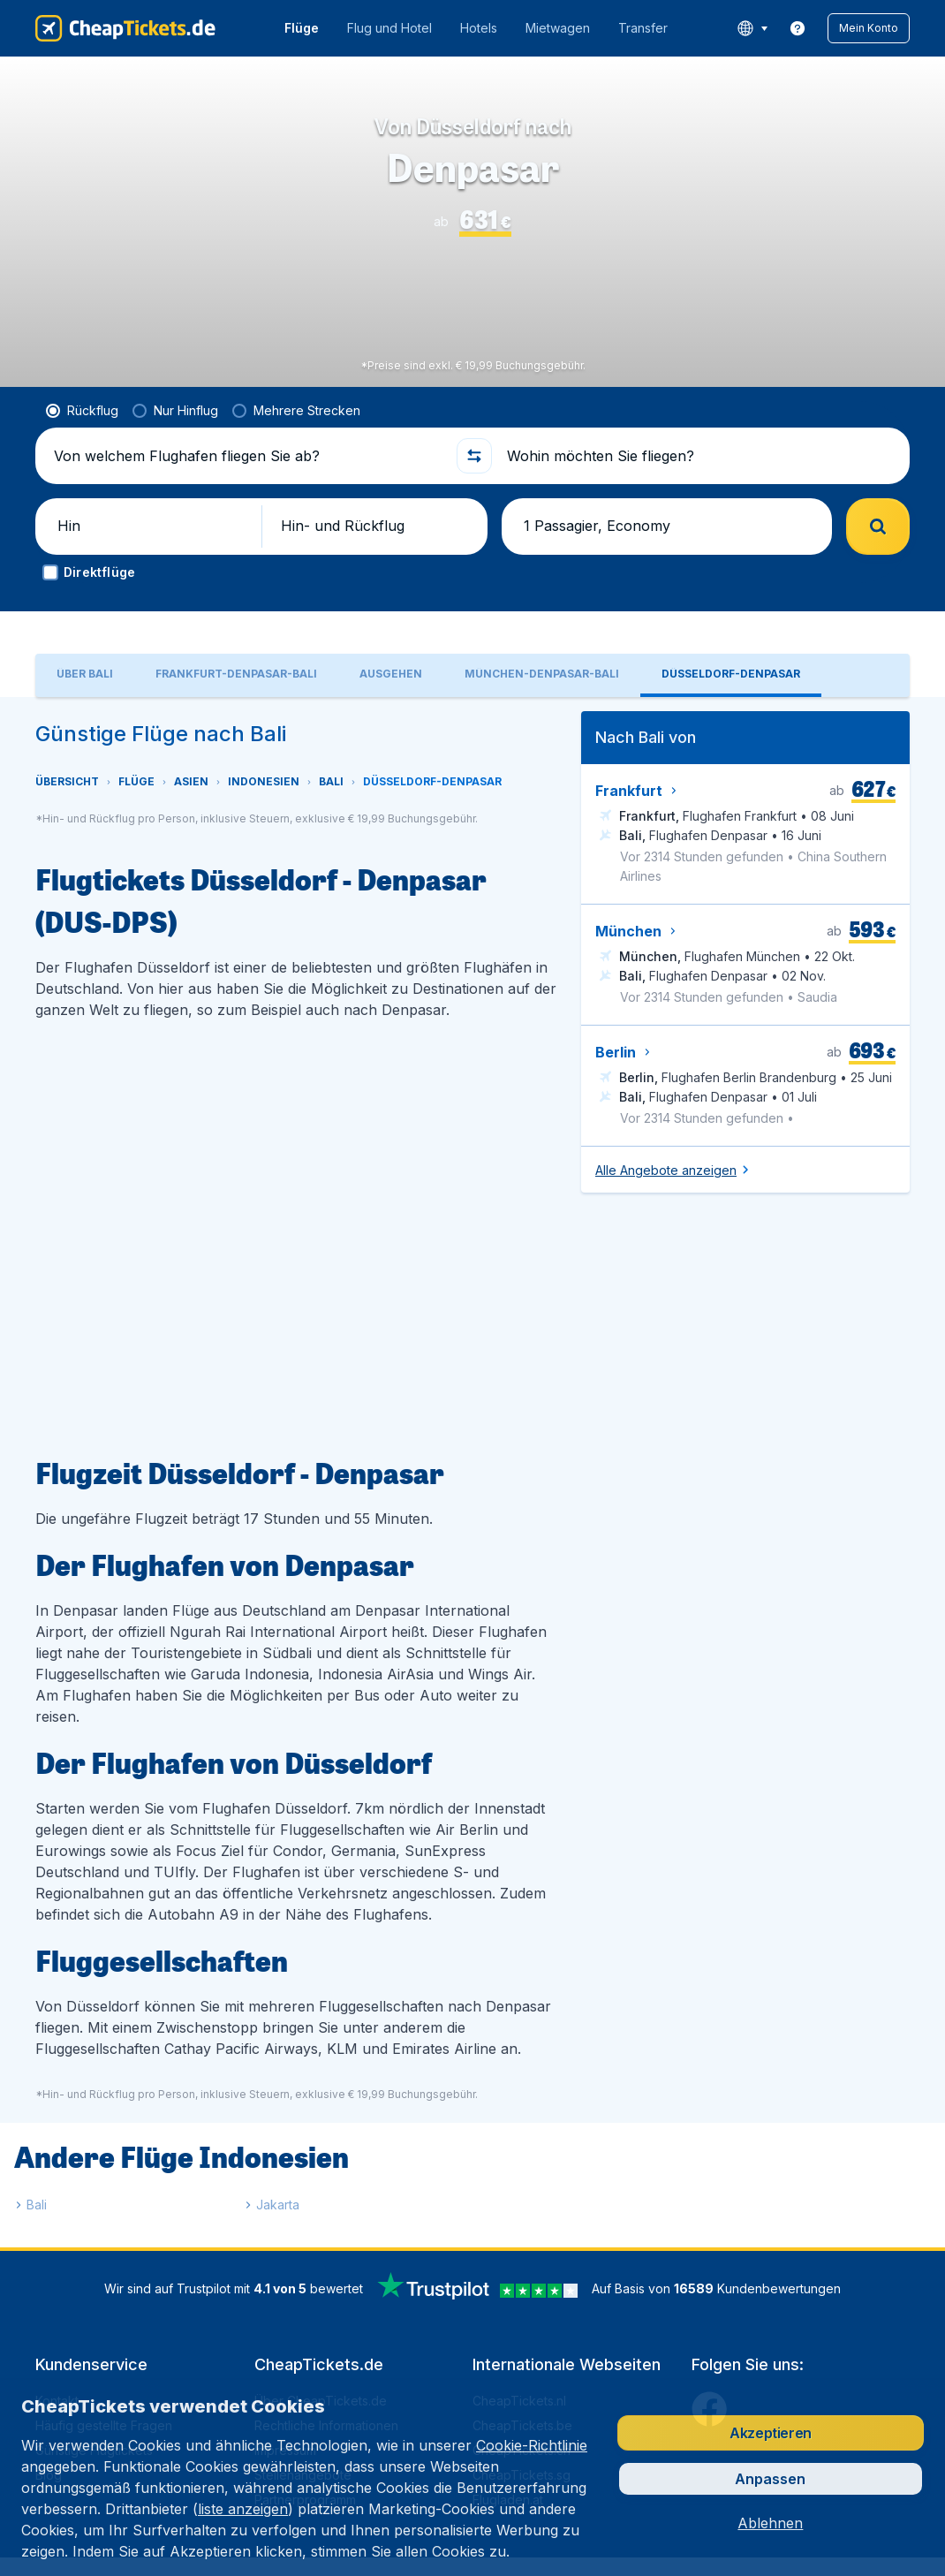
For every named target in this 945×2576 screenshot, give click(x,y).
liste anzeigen (243, 2509)
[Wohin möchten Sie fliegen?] (698, 484)
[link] (797, 28)
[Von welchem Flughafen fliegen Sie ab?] (246, 484)
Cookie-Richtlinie (531, 2445)
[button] (869, 28)
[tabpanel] (472, 1507)
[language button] (752, 28)
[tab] (84, 710)
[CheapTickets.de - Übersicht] (125, 28)
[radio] (82, 439)
